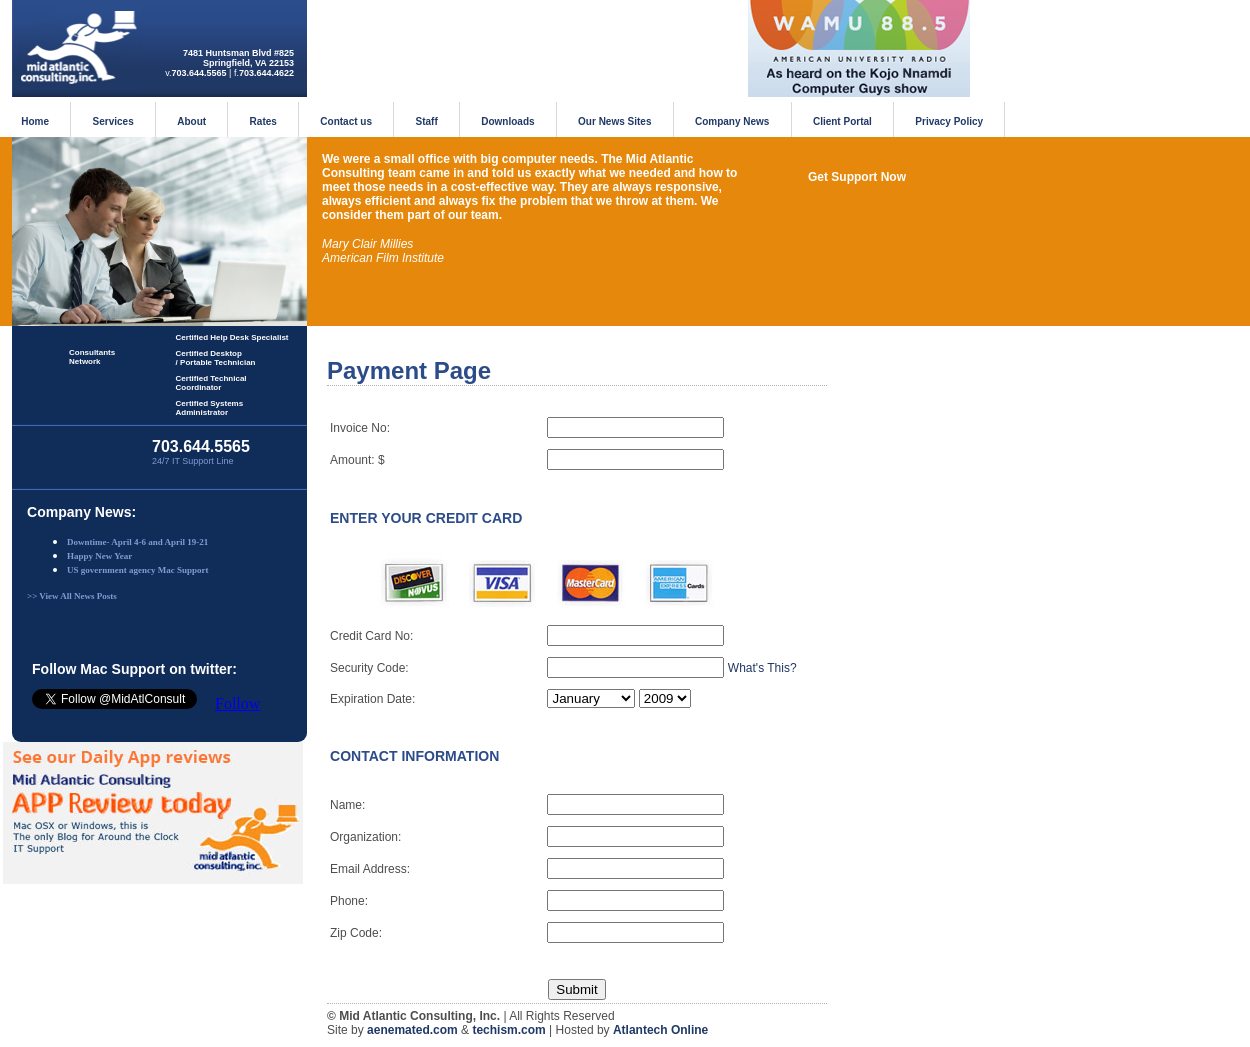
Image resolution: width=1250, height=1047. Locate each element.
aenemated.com (412, 1030)
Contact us (346, 121)
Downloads (507, 121)
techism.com (508, 1030)
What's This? (762, 668)
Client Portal (842, 121)
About (191, 121)
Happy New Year (99, 556)
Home (35, 121)
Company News (732, 121)
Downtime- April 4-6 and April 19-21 (137, 542)
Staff (427, 121)
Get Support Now (857, 177)
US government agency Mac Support (138, 570)
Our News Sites (614, 121)
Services (113, 121)
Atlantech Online (660, 1030)
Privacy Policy (949, 121)
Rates (263, 121)
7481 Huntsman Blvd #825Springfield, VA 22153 (238, 58)
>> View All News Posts (72, 596)
